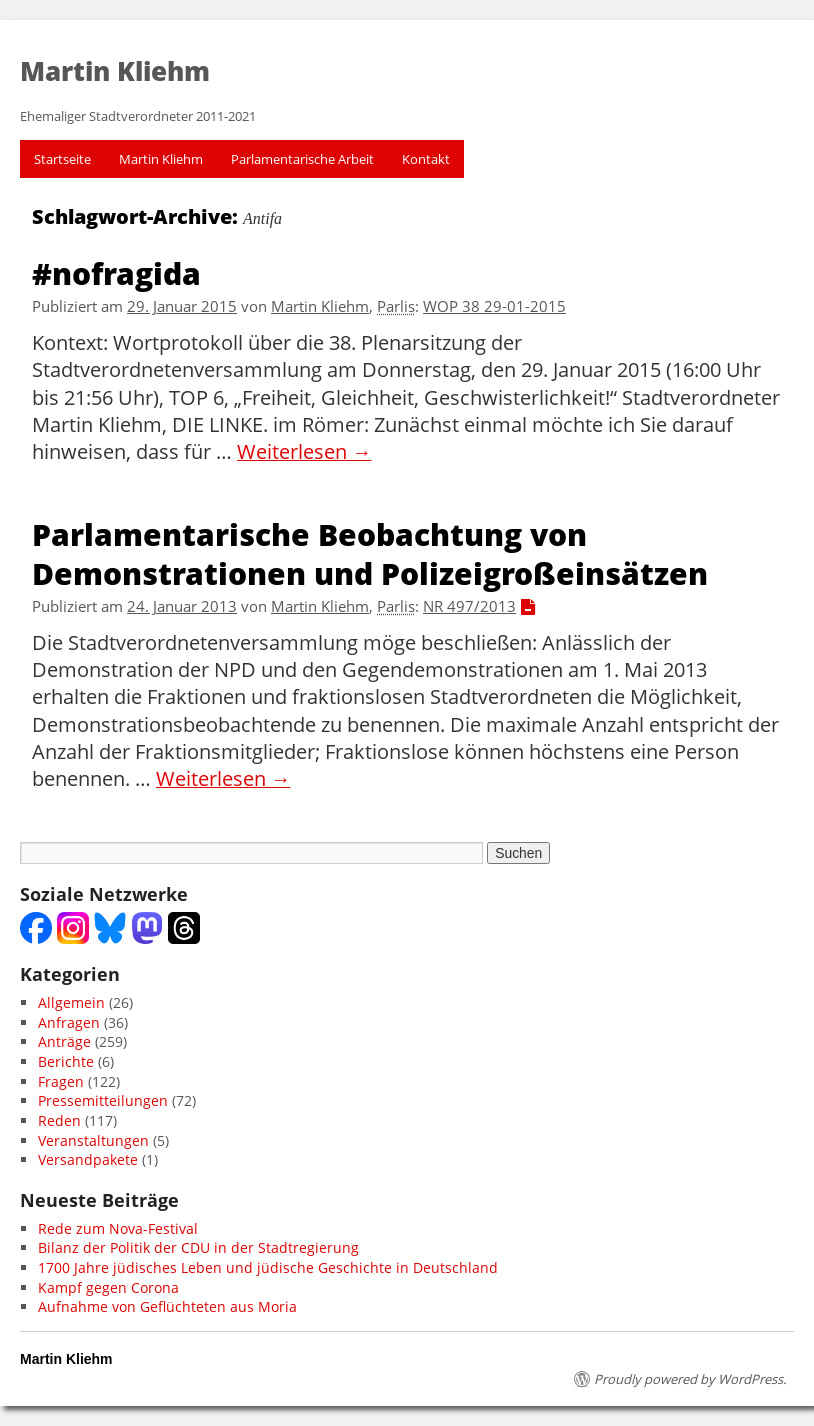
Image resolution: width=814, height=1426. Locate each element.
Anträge (64, 1041)
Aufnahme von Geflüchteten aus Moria (167, 1306)
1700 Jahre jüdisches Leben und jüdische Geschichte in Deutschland (268, 1267)
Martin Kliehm (161, 159)
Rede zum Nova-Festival (118, 1228)
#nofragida (116, 272)
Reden (59, 1120)
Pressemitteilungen (103, 1100)
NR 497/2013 (469, 606)
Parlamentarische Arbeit (302, 159)
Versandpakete (88, 1159)
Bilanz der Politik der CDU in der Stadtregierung (198, 1247)
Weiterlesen (304, 452)
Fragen (61, 1081)
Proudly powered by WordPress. (690, 1379)
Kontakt (426, 159)
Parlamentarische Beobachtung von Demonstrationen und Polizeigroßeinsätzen (370, 553)
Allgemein (71, 1002)
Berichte (66, 1061)
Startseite (62, 159)
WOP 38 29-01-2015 (494, 306)
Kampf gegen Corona (108, 1287)
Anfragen (69, 1022)
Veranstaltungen (93, 1140)
